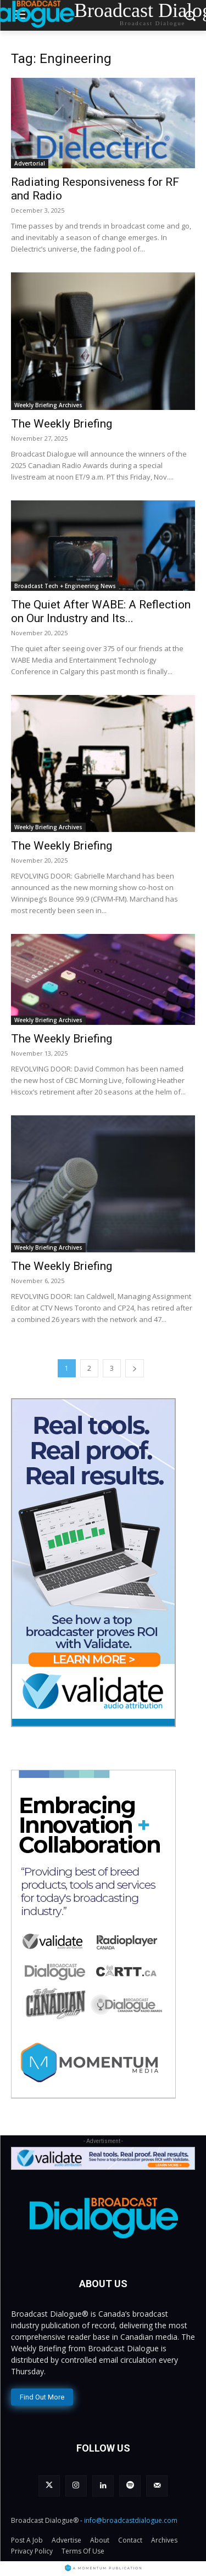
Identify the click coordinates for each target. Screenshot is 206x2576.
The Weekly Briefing (61, 423)
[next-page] (134, 1368)
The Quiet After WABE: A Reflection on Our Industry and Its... (101, 611)
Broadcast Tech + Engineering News (65, 586)
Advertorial (29, 163)
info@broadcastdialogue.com (130, 2520)
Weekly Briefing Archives (48, 405)
